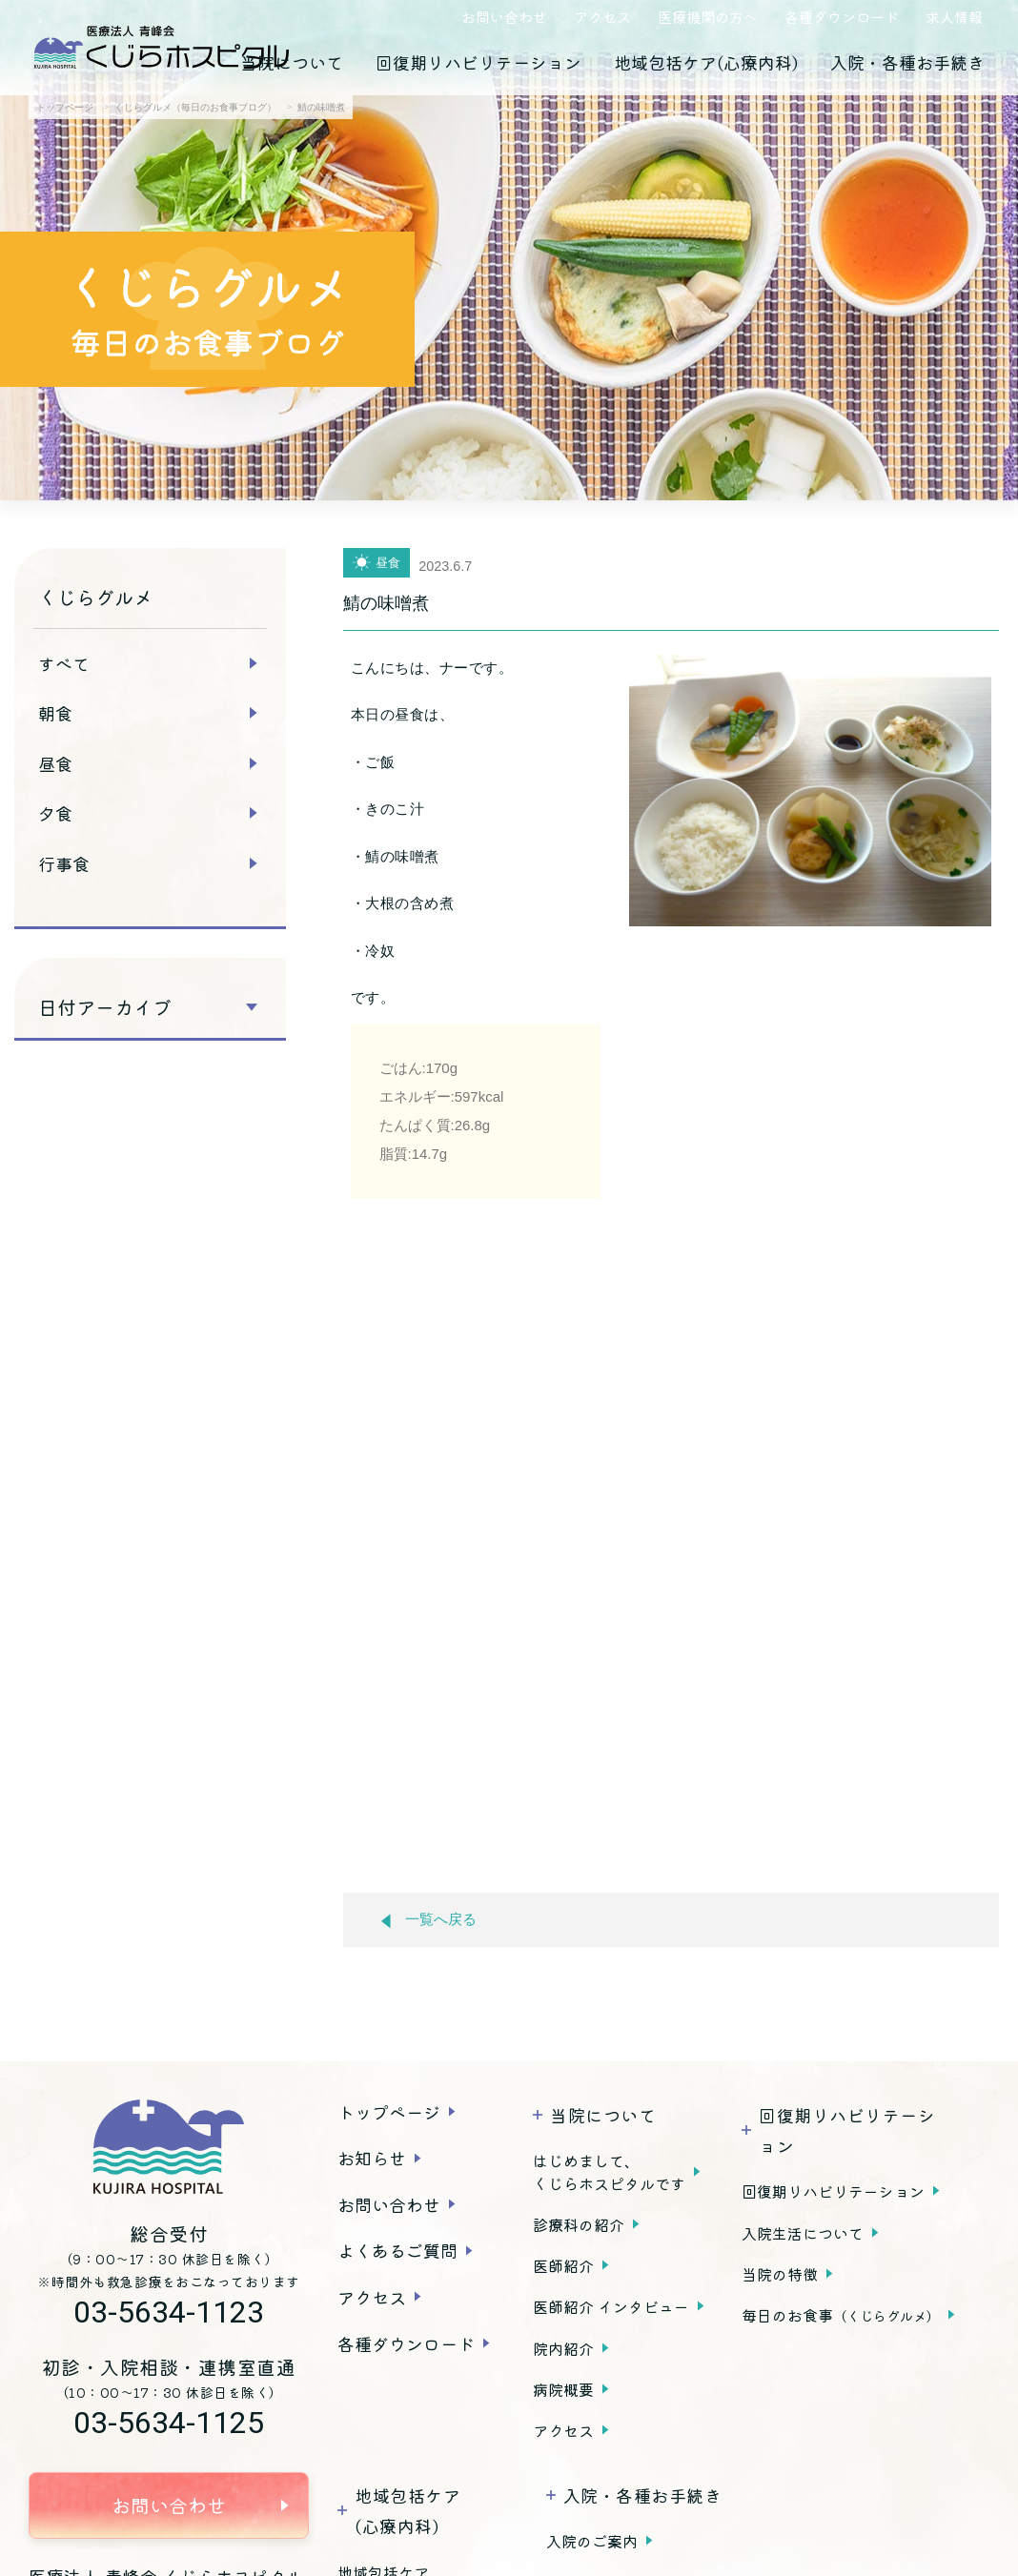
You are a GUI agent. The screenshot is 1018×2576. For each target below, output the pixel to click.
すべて (64, 663)
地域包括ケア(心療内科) (706, 62)
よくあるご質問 (397, 2250)
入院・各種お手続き (907, 62)
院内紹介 (563, 2348)
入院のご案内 (592, 2540)
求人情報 (954, 17)
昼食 (55, 763)
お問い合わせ (504, 17)
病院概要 (563, 2389)
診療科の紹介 (578, 2224)
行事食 (64, 863)
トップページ (388, 2111)
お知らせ (371, 2157)
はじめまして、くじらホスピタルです (609, 2172)
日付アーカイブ (105, 1007)
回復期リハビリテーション (478, 62)
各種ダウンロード (841, 17)
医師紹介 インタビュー (611, 2306)
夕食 (55, 813)
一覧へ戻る (429, 1920)
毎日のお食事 (841, 2314)
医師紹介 (563, 2265)
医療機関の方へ (708, 17)
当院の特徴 (780, 2273)
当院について (291, 62)
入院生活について (803, 2232)
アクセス (602, 17)
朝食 (55, 712)
